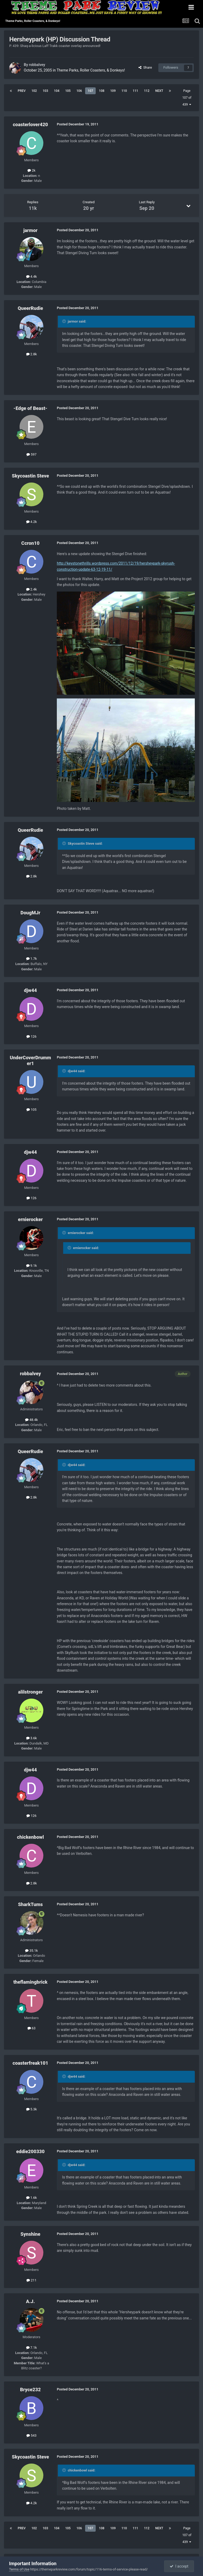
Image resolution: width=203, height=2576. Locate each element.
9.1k (31, 1266)
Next (159, 91)
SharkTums (30, 1904)
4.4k (31, 276)
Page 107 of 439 (186, 97)
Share (145, 67)
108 (101, 91)
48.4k (31, 1420)
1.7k (31, 959)
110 (124, 91)
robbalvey (37, 65)
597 (31, 454)
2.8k (31, 354)
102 (34, 91)
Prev (22, 91)
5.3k (31, 2109)
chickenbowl (30, 1837)
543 (31, 2435)
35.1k (31, 1951)
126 (31, 1036)
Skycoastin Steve (30, 476)
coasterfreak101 (30, 2063)
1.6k (31, 2198)
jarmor (30, 230)
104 (56, 91)
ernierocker (30, 1219)
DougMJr (30, 912)
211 (31, 2280)
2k (31, 170)
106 (79, 91)
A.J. (30, 2301)
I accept (179, 2566)
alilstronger (30, 1692)
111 (135, 91)
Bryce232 (30, 2389)
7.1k (31, 2348)
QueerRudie (30, 308)
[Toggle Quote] (64, 321)
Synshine (30, 2234)
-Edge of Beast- (30, 408)
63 (31, 2028)
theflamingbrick (30, 1982)
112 (147, 91)
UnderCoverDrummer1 (30, 1060)
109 (113, 91)
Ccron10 (30, 543)
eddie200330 (30, 2151)
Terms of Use (19, 2569)
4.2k (31, 522)
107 (90, 91)
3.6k (31, 1738)
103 (45, 91)
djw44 (30, 990)
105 (68, 91)
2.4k (31, 589)
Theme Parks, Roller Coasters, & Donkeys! (91, 70)
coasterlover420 (30, 124)
